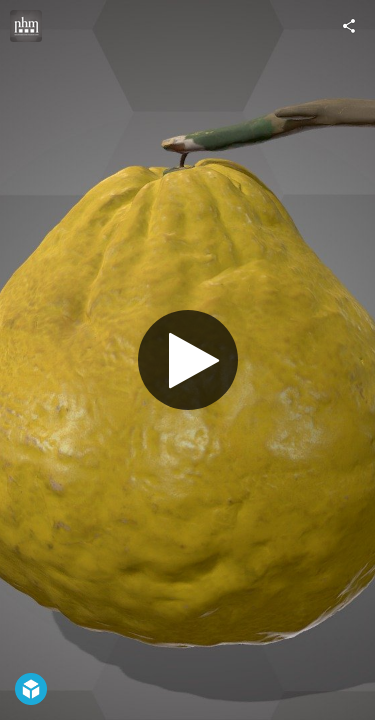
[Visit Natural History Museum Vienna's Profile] (26, 26)
